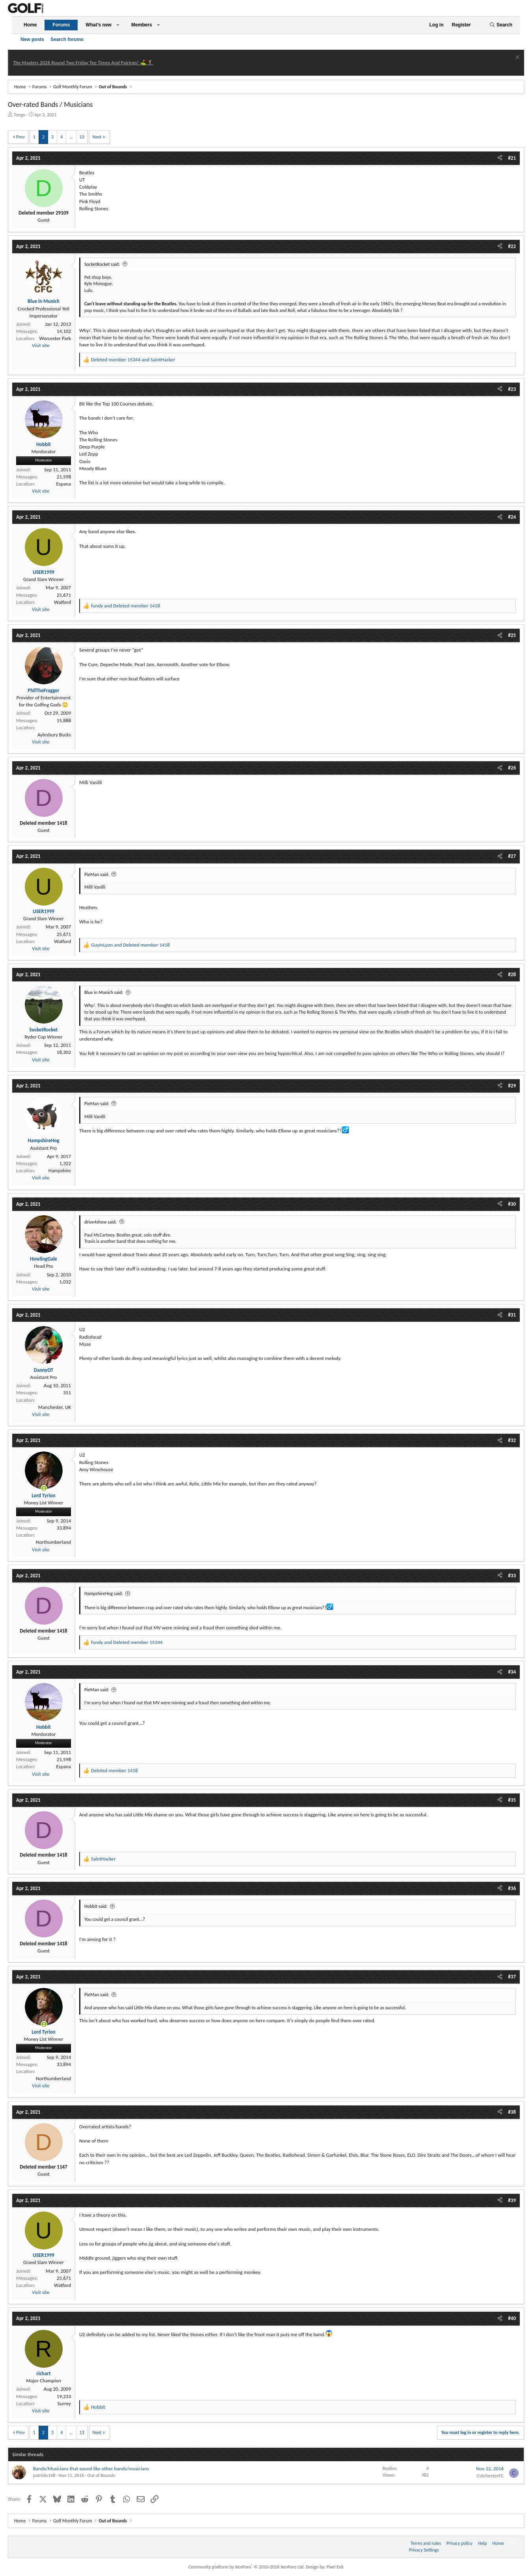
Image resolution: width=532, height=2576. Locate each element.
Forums (61, 25)
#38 (512, 2112)
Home (30, 25)
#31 (512, 1315)
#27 (512, 856)
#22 (512, 246)
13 (82, 137)
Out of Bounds (101, 2475)
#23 (512, 389)
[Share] (500, 158)
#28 (512, 974)
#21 (512, 158)
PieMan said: (96, 874)
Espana (63, 484)
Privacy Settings (424, 2550)
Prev (20, 137)
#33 (512, 1575)
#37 (512, 1977)
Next (97, 137)
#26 (512, 768)
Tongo (19, 115)
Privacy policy (459, 2543)
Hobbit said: (96, 1906)
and (133, 359)
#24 (512, 517)
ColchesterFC (490, 2476)
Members (141, 25)
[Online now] (44, 1488)
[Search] (500, 25)
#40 (512, 2318)
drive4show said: (100, 1222)
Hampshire (59, 1170)
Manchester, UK (54, 1407)
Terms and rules (426, 2543)
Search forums (67, 39)
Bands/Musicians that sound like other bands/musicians (91, 2468)
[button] (117, 25)
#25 (512, 635)
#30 (512, 1204)
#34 (512, 1672)
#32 (512, 1440)
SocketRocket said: (102, 264)
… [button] (71, 137)
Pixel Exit (335, 2567)
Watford (62, 602)
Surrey (64, 2403)
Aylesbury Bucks (54, 735)
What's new (99, 25)
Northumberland (53, 1542)
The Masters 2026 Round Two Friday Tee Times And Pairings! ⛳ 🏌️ (83, 62)
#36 (512, 1888)
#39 (512, 2200)
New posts (32, 39)
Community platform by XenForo (246, 2567)
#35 (512, 1800)
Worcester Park (55, 338)
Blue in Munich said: (103, 992)
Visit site (40, 345)
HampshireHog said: (103, 1593)
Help (482, 2543)
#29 (512, 1086)
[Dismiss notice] (516, 58)
